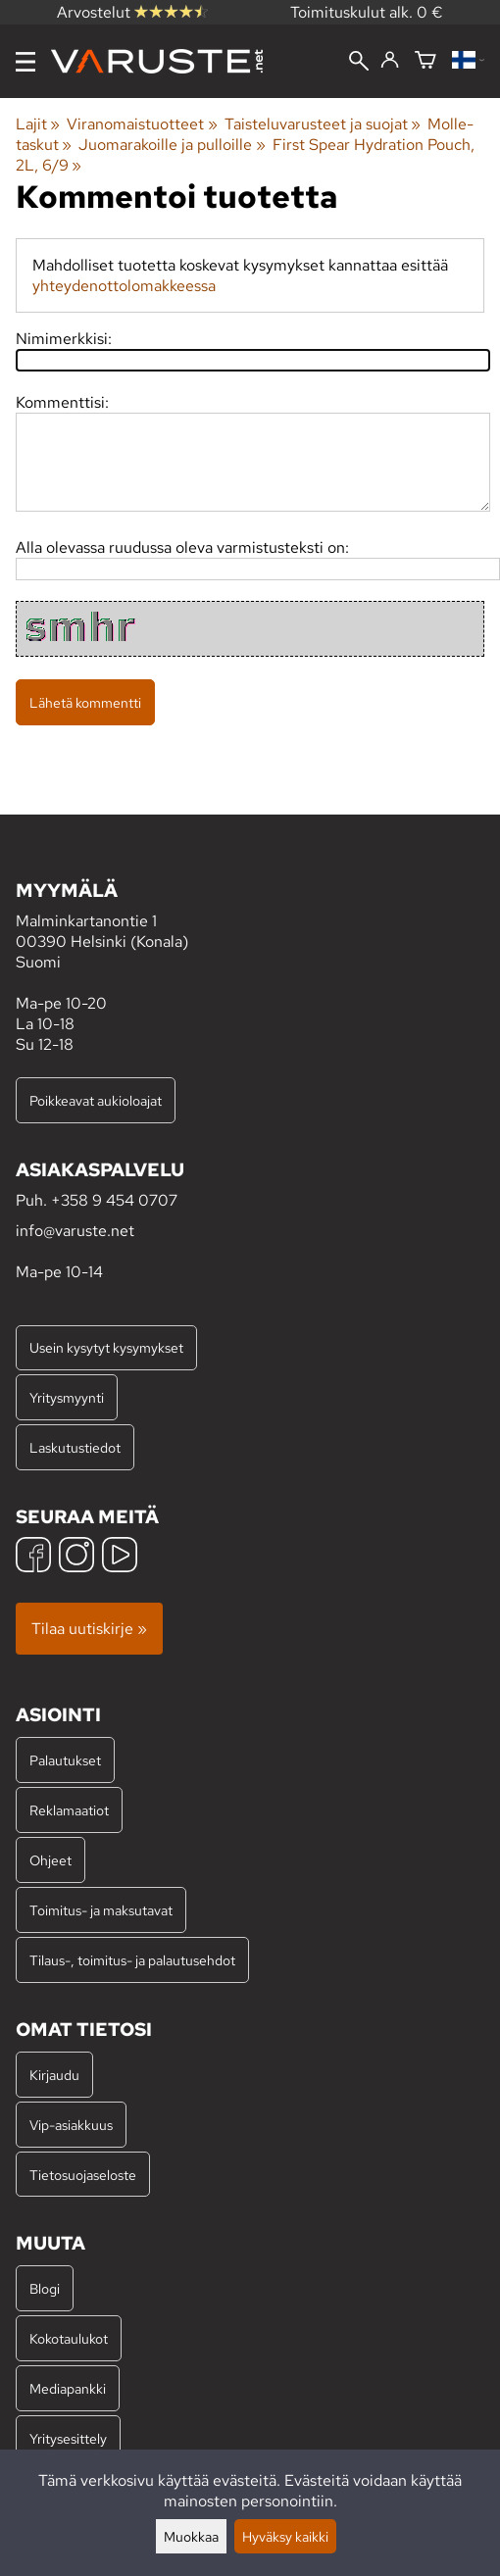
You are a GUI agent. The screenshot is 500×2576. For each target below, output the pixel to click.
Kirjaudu (54, 2074)
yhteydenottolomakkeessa (124, 285)
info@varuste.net (75, 1230)
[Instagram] (76, 1557)
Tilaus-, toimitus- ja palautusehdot (132, 1960)
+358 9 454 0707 (114, 1200)
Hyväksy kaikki (285, 2536)
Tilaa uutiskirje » (89, 1628)
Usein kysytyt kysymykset (106, 1347)
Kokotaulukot (68, 2338)
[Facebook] (33, 1557)
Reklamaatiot (69, 1810)
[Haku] (359, 62)
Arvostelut (132, 12)
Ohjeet (50, 1860)
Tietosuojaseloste (82, 2174)
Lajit (38, 124)
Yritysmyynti (66, 1397)
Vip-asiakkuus (71, 2124)
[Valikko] (25, 62)
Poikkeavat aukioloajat (95, 1100)
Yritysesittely (68, 2438)
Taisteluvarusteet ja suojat (323, 124)
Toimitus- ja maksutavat (101, 1910)
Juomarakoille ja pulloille (171, 144)
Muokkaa (191, 2536)
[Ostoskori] (425, 61)
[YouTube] (119, 1557)
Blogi (44, 2288)
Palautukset (65, 1760)
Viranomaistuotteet (142, 124)
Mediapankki (67, 2388)
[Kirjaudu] (389, 61)
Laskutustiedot (75, 1447)
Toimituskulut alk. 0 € (366, 12)
